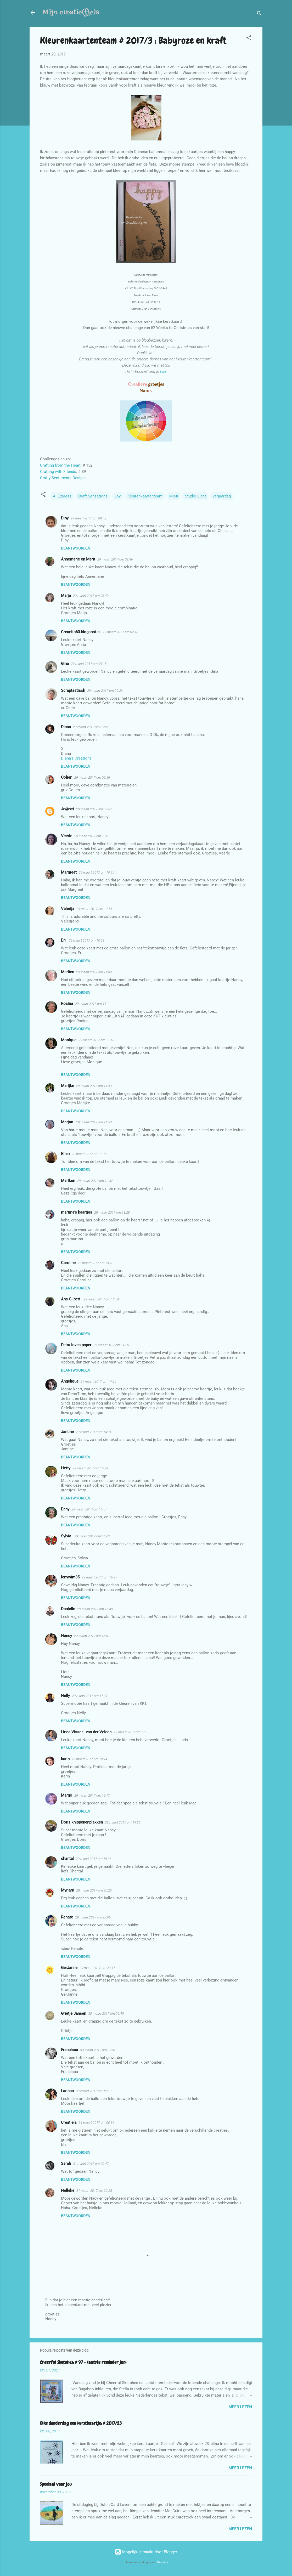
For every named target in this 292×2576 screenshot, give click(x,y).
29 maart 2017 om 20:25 (94, 1890)
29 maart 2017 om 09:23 (105, 691)
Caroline (68, 1262)
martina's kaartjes (76, 1212)
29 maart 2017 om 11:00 (94, 972)
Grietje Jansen (73, 2013)
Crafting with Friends (58, 471)
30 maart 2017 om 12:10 (93, 2091)
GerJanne (69, 1967)
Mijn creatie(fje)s (70, 12)
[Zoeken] (259, 14)
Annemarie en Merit (78, 559)
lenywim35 (70, 1577)
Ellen (65, 1153)
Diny (65, 518)
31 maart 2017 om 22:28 (94, 2191)
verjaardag (222, 496)
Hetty (65, 1468)
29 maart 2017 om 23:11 (97, 1968)
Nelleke (67, 2190)
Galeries (162, 2562)
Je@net (67, 809)
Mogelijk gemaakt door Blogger (146, 2552)
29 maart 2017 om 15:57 (89, 1509)
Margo (66, 1795)
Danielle (68, 1608)
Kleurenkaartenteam (144, 496)
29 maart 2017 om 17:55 (131, 1732)
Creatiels (69, 2122)
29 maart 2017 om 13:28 (112, 1212)
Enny (65, 1509)
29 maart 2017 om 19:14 (89, 1759)
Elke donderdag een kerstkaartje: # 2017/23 (81, 2423)
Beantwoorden (75, 548)
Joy (117, 496)
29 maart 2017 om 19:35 (123, 1822)
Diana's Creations (76, 758)
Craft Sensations (93, 496)
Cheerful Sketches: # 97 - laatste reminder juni (83, 2362)
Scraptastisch (73, 690)
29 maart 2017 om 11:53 (94, 1122)
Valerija (67, 908)
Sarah (66, 2163)
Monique (68, 1040)
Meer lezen (240, 2407)
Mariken (68, 1180)
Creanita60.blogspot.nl (80, 632)
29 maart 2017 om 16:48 (95, 1609)
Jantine (67, 1431)
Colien (66, 777)
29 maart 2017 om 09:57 (94, 809)
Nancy (66, 1635)
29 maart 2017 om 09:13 (120, 632)
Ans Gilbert (71, 1299)
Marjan (67, 1122)
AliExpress (62, 496)
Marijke (67, 1085)
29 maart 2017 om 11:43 (94, 1086)
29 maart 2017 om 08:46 (115, 559)
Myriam (67, 1890)
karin (65, 1759)
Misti (173, 496)
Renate (67, 1917)
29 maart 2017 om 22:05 (93, 1917)
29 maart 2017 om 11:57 (89, 1154)
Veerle (66, 836)
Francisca (69, 2049)
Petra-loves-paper (76, 1345)
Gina (65, 663)
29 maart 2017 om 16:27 (99, 1577)
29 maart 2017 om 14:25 (98, 1381)
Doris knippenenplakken (82, 1822)
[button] (249, 39)
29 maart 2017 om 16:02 (92, 1536)
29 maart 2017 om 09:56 (91, 727)
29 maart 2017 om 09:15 (88, 664)
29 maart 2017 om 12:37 (95, 1181)
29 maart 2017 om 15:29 (90, 1468)
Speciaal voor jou (56, 2484)
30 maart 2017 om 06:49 (106, 2013)
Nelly (65, 1695)
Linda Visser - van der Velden (86, 1732)
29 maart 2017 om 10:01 (92, 836)
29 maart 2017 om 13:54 (101, 1299)
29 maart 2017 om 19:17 (92, 1795)
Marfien (67, 972)
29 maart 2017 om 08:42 (88, 518)
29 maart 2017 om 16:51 (92, 1636)
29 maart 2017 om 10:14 (94, 909)
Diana (66, 726)
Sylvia (66, 1536)
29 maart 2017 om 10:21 (86, 940)
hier (163, 371)
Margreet (69, 872)
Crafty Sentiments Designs (63, 477)
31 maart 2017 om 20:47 (91, 2164)
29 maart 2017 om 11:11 (93, 1004)
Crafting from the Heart (60, 465)
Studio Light (195, 496)
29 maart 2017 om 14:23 (111, 1345)
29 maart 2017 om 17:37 (90, 1696)
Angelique (69, 1381)
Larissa (67, 2090)
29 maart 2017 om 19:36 (93, 1859)
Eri (64, 940)
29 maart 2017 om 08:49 (91, 596)
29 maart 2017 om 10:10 (96, 872)
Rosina (67, 1003)
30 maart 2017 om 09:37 (98, 2050)
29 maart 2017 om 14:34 (93, 1432)
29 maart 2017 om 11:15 (96, 1040)
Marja (66, 595)
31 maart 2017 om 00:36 (96, 2123)
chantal (67, 1858)
